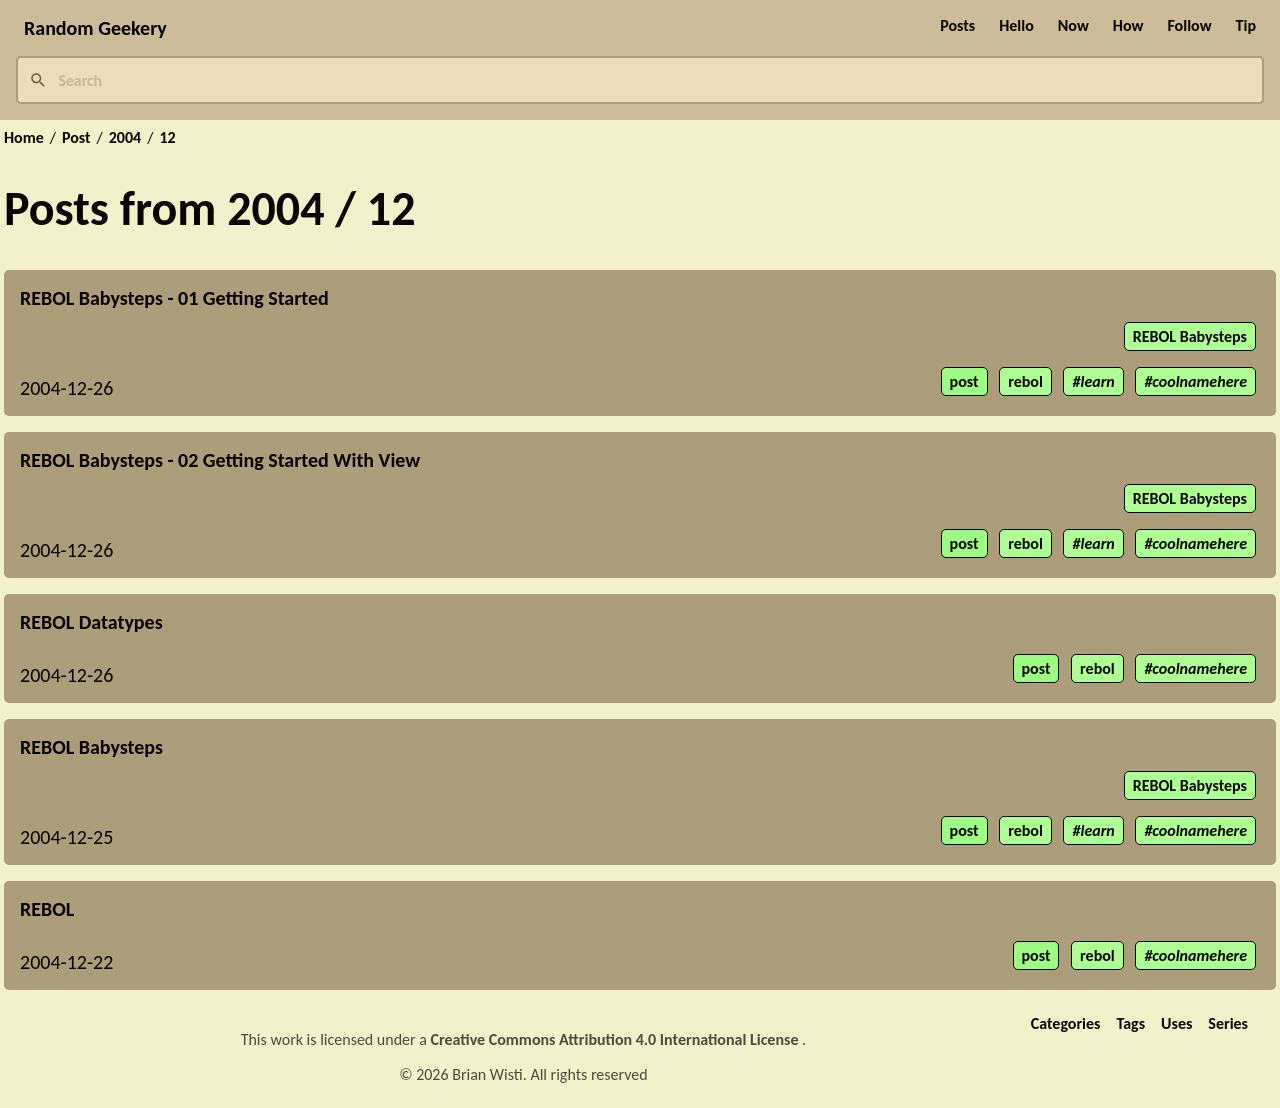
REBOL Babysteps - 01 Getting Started (174, 298)
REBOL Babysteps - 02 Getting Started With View (220, 460)
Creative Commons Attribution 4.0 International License (617, 1039)
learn (1097, 381)
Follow (1189, 25)
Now (1073, 25)
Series (1228, 1023)
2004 (125, 138)
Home (24, 138)
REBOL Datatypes (91, 622)
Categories (1066, 1023)
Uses (1176, 1023)
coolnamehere (1199, 381)
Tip (1246, 25)
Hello (1016, 25)
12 (167, 138)
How (1128, 25)
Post (76, 138)
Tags (1130, 1023)
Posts (957, 25)
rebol (1025, 381)
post (964, 381)
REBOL (47, 909)
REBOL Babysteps (1190, 336)
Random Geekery (95, 28)
